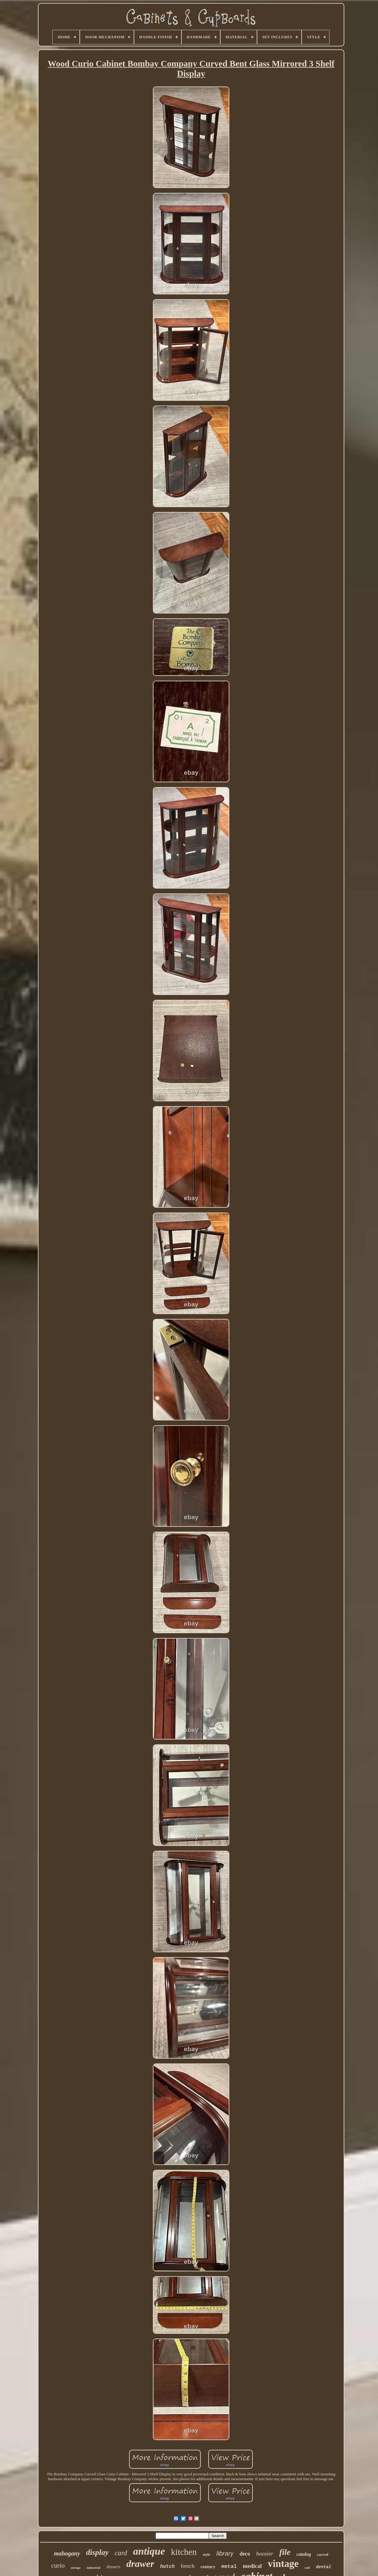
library (225, 2553)
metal (229, 2566)
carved (322, 2554)
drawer (140, 2563)
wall (307, 2567)
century (207, 2566)
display (97, 2552)
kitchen (184, 2552)
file (284, 2552)
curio (58, 2565)
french (187, 2566)
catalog (303, 2554)
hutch (167, 2566)
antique (149, 2551)
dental (323, 2567)
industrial (94, 2567)
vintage (283, 2563)
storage (76, 2567)
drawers (113, 2567)
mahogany (67, 2553)
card (121, 2553)
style (206, 2554)
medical (252, 2566)
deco (245, 2554)
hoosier (264, 2553)
